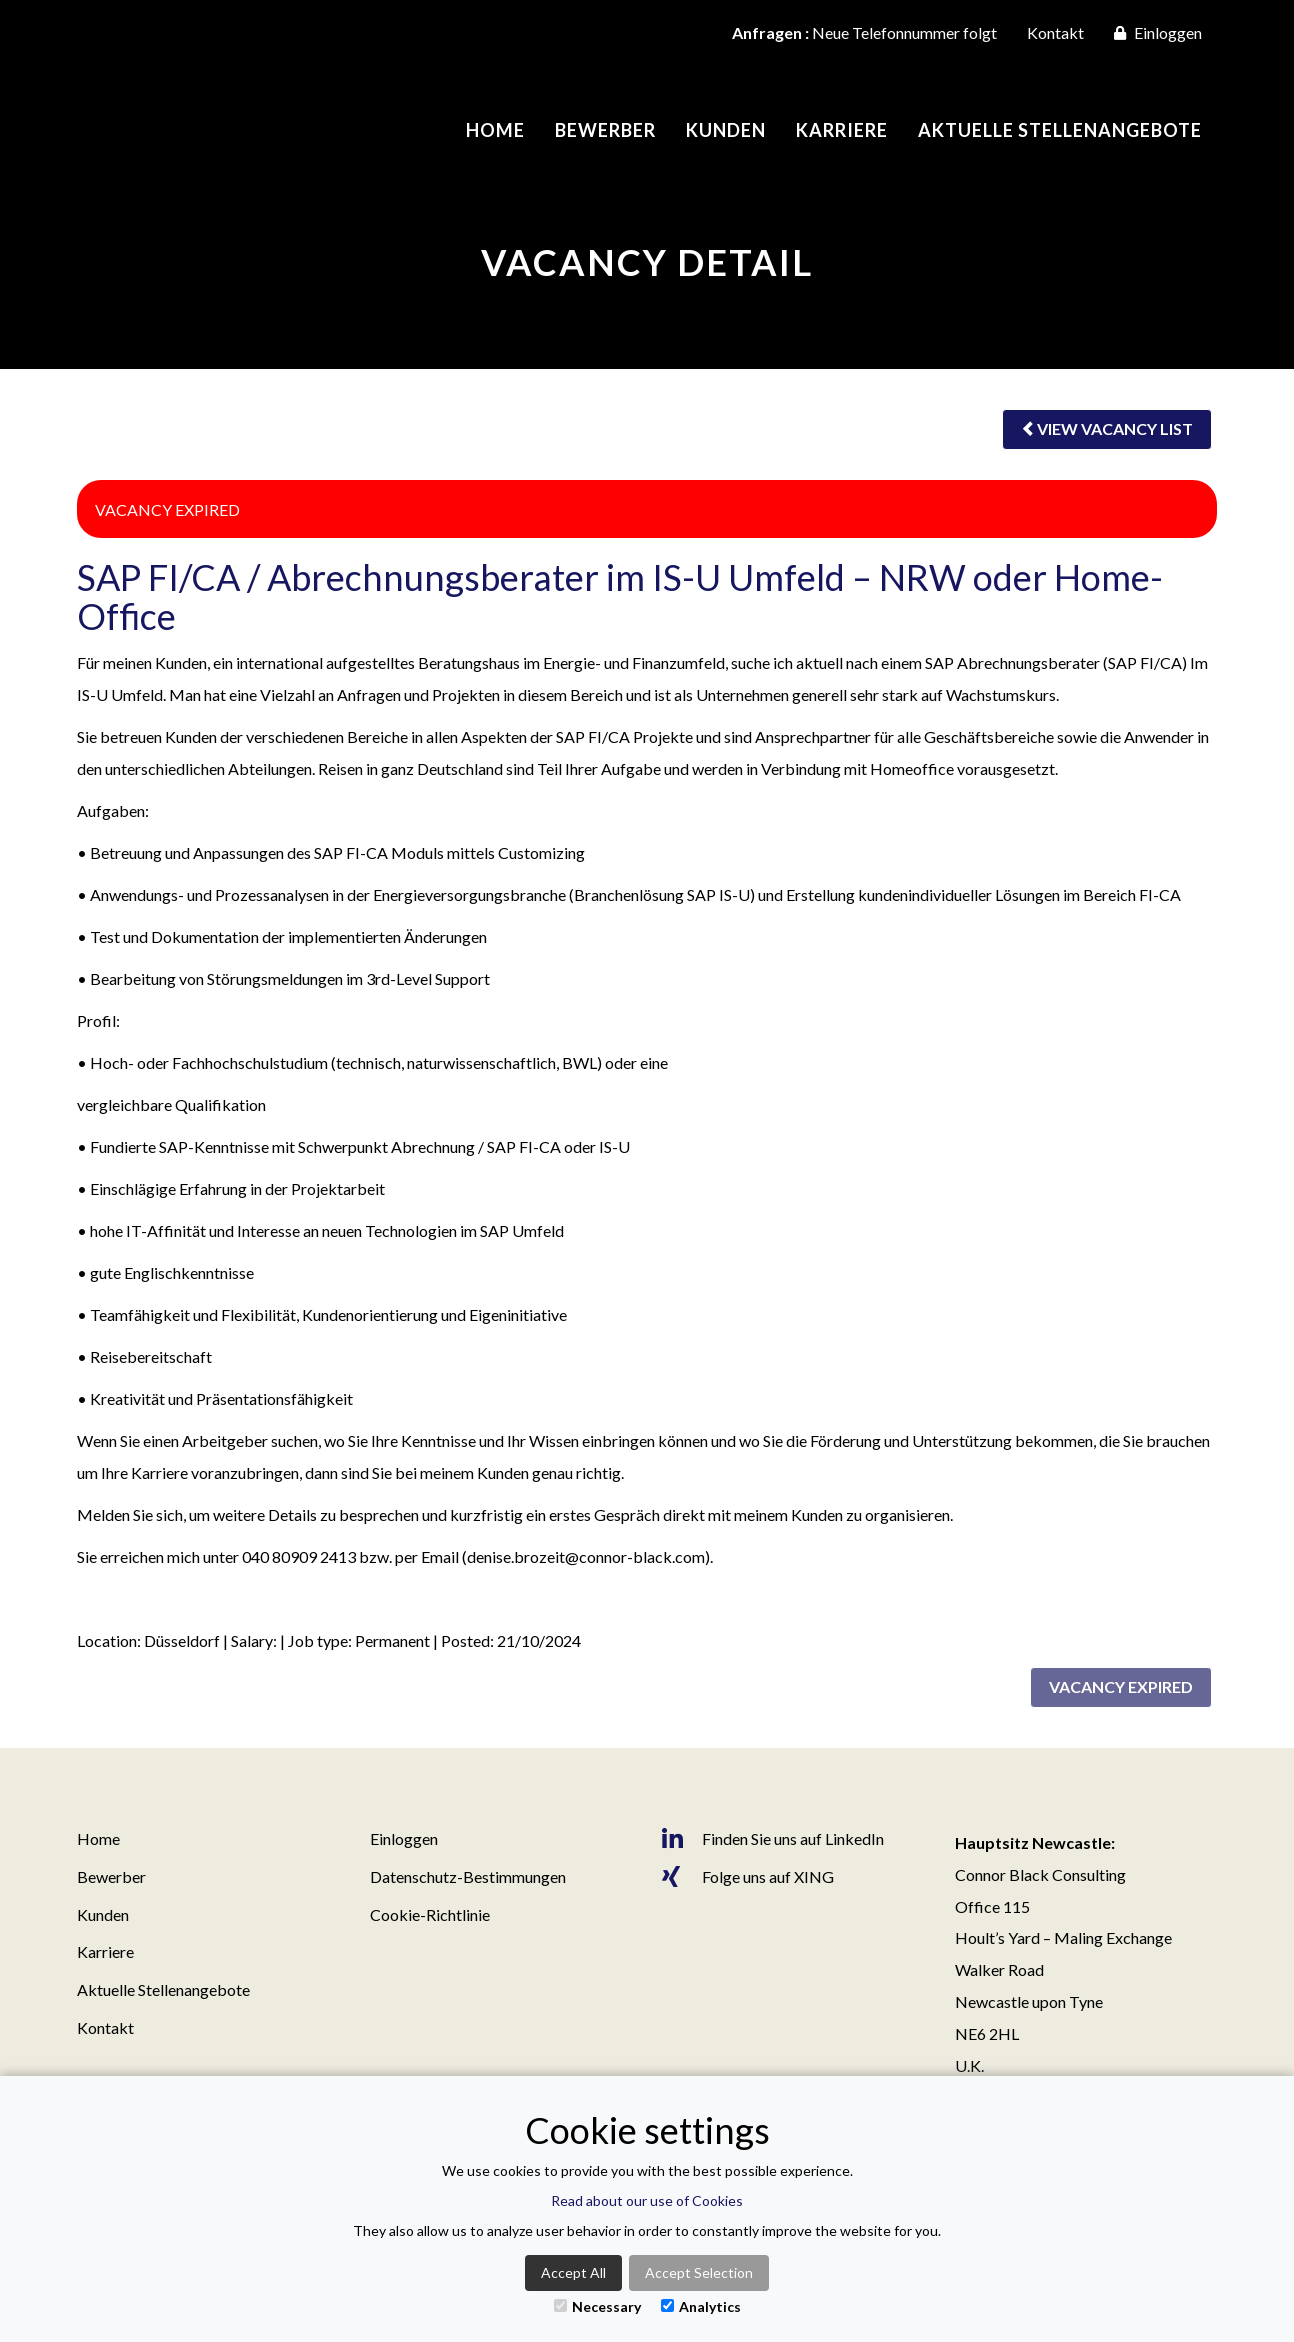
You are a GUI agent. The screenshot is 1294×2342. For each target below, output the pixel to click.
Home (495, 130)
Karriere (842, 130)
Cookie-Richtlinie (430, 1914)
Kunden (726, 130)
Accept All (573, 2272)
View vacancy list (1107, 428)
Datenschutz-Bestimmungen (468, 1876)
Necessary (597, 2306)
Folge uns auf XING (748, 1877)
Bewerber (605, 130)
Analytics (701, 2306)
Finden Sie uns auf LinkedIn (773, 1839)
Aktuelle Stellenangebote (1060, 130)
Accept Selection (699, 2272)
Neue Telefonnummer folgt (864, 32)
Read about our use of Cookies (647, 2200)
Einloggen (1158, 32)
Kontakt (1055, 32)
